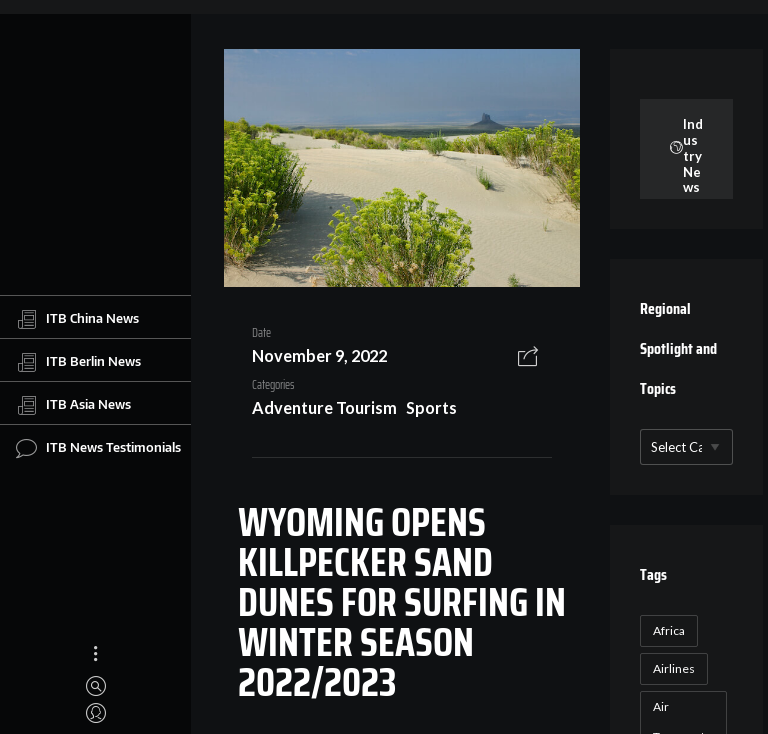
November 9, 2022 (319, 355)
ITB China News (77, 319)
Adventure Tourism (324, 407)
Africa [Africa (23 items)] (669, 630)
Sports (431, 407)
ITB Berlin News (78, 362)
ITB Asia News (73, 405)
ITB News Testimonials (98, 448)
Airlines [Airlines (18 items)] (674, 668)
